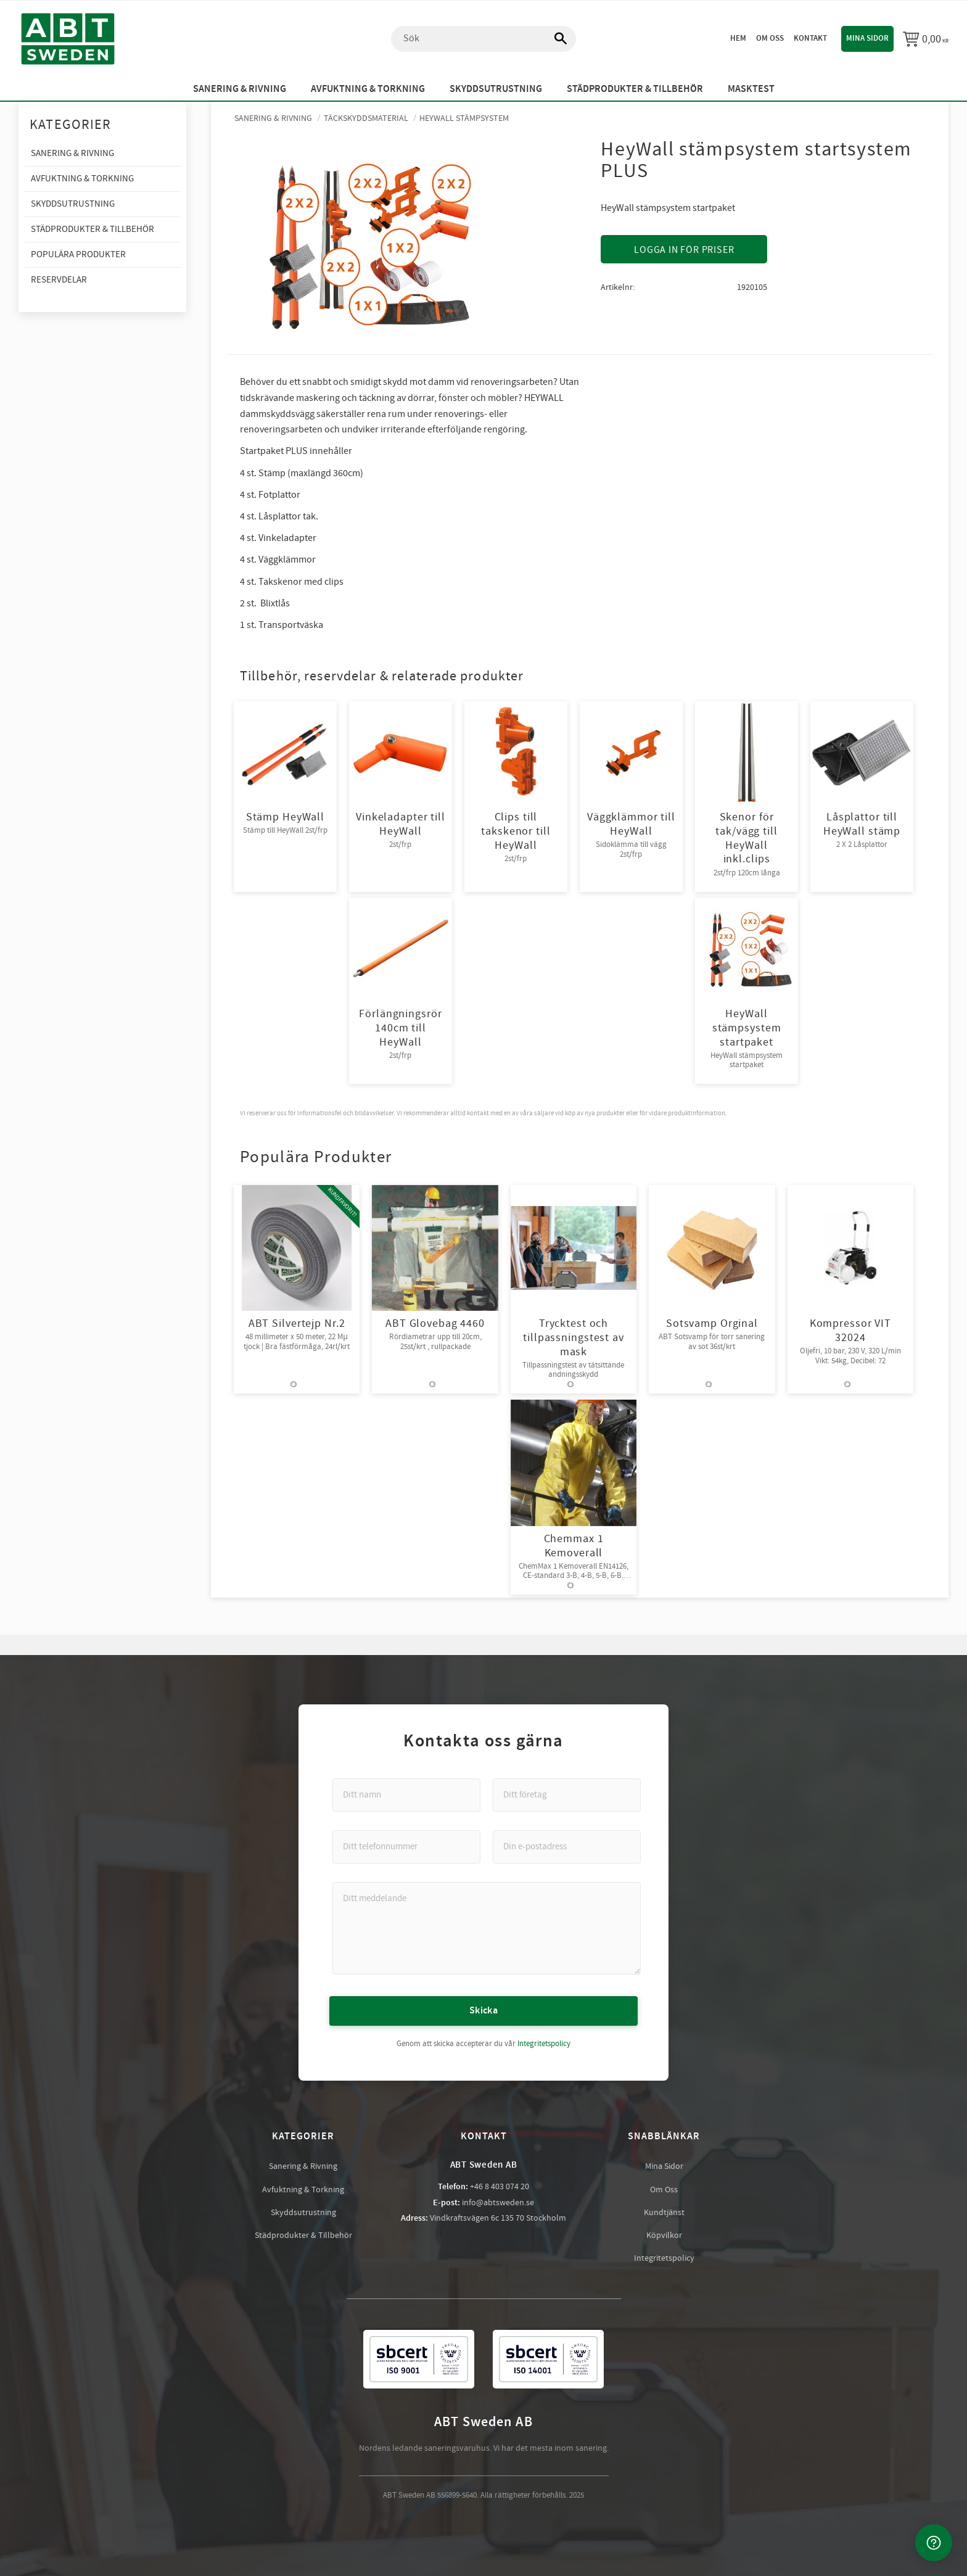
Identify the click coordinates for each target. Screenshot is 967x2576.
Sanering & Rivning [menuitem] (239, 89)
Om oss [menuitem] (770, 38)
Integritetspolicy (543, 2043)
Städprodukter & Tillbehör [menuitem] (635, 89)
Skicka (483, 2010)
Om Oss (664, 2189)
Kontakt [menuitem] (810, 38)
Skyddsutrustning (303, 2212)
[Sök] (554, 39)
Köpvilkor (664, 2234)
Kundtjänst (664, 2212)
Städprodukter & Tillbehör (303, 2234)
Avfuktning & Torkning (303, 2189)
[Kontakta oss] (933, 2542)
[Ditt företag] (567, 1794)
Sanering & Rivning (303, 2165)
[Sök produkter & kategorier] (483, 39)
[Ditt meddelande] (486, 1927)
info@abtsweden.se (498, 2202)
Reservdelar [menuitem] (59, 280)
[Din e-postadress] (567, 1846)
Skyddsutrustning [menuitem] (496, 89)
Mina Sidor (664, 2165)
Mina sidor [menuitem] (867, 38)
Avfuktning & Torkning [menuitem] (368, 89)
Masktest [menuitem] (751, 89)
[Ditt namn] (406, 1794)
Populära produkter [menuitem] (78, 254)
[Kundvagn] (925, 38)
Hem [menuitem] (738, 38)
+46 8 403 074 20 (499, 2186)
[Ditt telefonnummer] (406, 1846)
